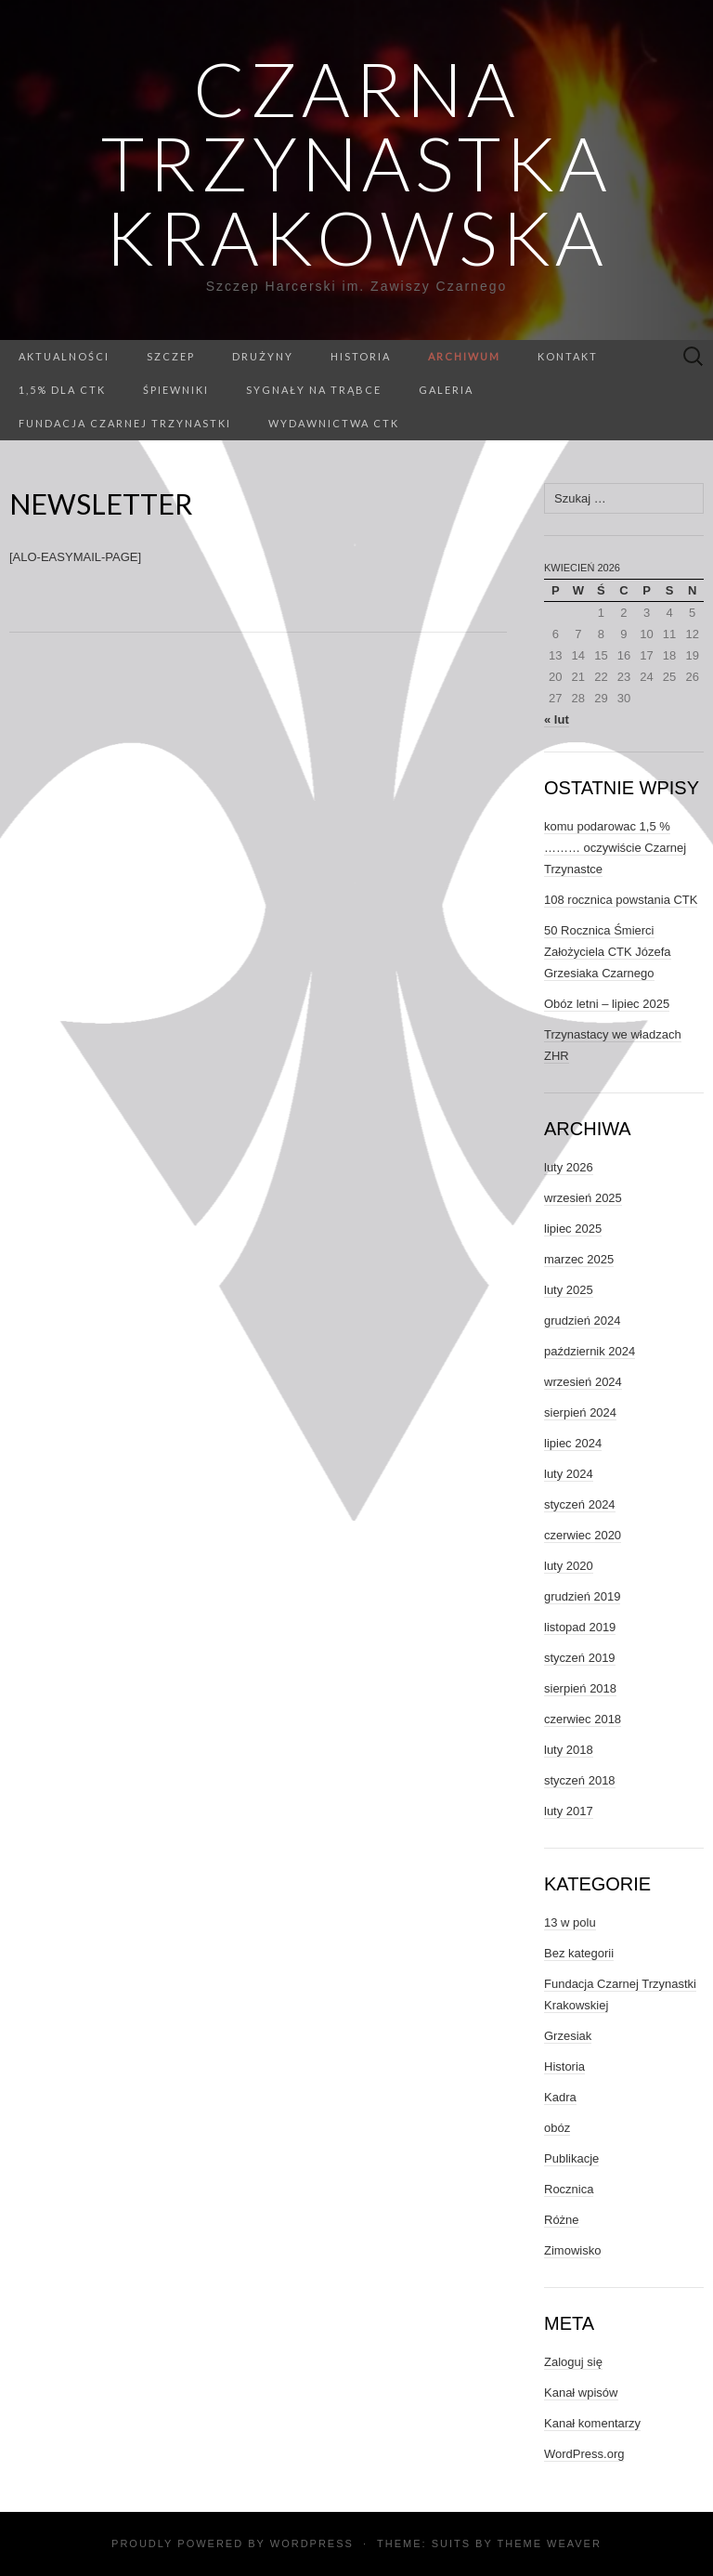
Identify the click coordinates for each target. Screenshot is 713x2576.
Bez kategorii (579, 1953)
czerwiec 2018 (582, 1719)
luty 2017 (568, 1811)
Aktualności (64, 356)
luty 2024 (568, 1474)
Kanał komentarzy (592, 2423)
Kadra (560, 2097)
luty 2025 (568, 1290)
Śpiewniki (176, 390)
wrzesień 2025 (583, 1198)
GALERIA (446, 390)
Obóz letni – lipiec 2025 (606, 1004)
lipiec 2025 (573, 1229)
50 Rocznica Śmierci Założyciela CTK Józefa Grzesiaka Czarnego (607, 951)
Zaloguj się (573, 2362)
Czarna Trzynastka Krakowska (356, 162)
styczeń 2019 (580, 1658)
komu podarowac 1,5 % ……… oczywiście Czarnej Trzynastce (615, 847)
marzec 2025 (579, 1259)
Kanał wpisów (581, 2392)
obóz (557, 2128)
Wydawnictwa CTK (333, 423)
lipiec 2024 (573, 1443)
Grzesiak (567, 2036)
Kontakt (568, 356)
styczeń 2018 (580, 1780)
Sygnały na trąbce (314, 390)
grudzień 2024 (582, 1320)
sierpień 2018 (580, 1688)
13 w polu (570, 1922)
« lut (556, 719)
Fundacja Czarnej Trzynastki (125, 423)
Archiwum (464, 356)
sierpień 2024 (580, 1412)
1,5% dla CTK (62, 390)
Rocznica (568, 2189)
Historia (361, 356)
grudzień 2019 (582, 1596)
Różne (561, 2220)
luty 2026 (568, 1167)
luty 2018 (568, 1750)
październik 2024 (589, 1351)
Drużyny (262, 356)
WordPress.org (584, 2454)
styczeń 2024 (580, 1504)
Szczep (171, 356)
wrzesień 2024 (583, 1382)
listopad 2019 (580, 1627)
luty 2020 (568, 1566)
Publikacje (571, 2158)
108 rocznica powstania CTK (620, 900)
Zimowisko (572, 2250)
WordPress (312, 2543)
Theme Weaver (549, 2543)
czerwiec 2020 (582, 1535)
